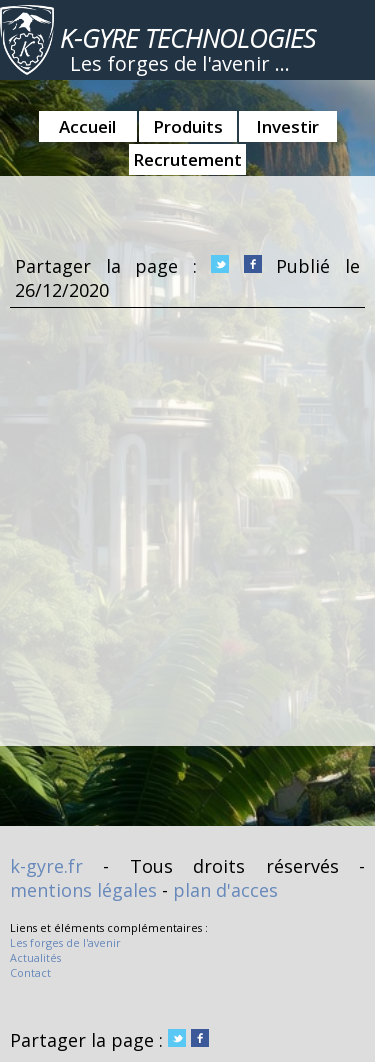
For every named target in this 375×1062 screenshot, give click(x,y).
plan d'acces (225, 890)
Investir (287, 126)
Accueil (87, 126)
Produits (188, 126)
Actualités (35, 957)
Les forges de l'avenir (65, 942)
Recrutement (187, 159)
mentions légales (83, 890)
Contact (30, 972)
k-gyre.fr (46, 866)
